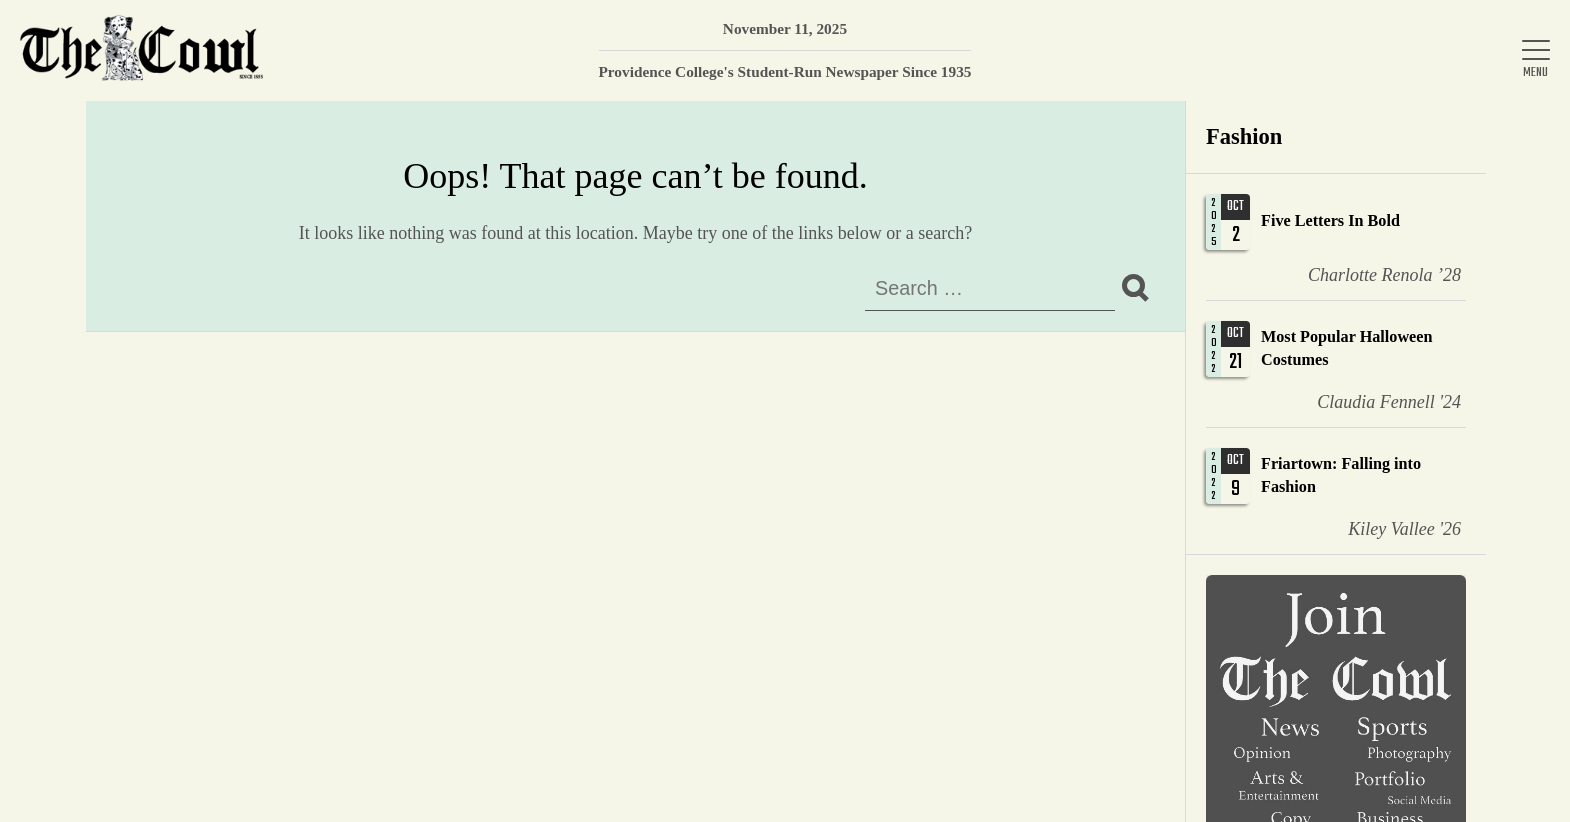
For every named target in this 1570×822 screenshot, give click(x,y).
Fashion (1244, 136)
